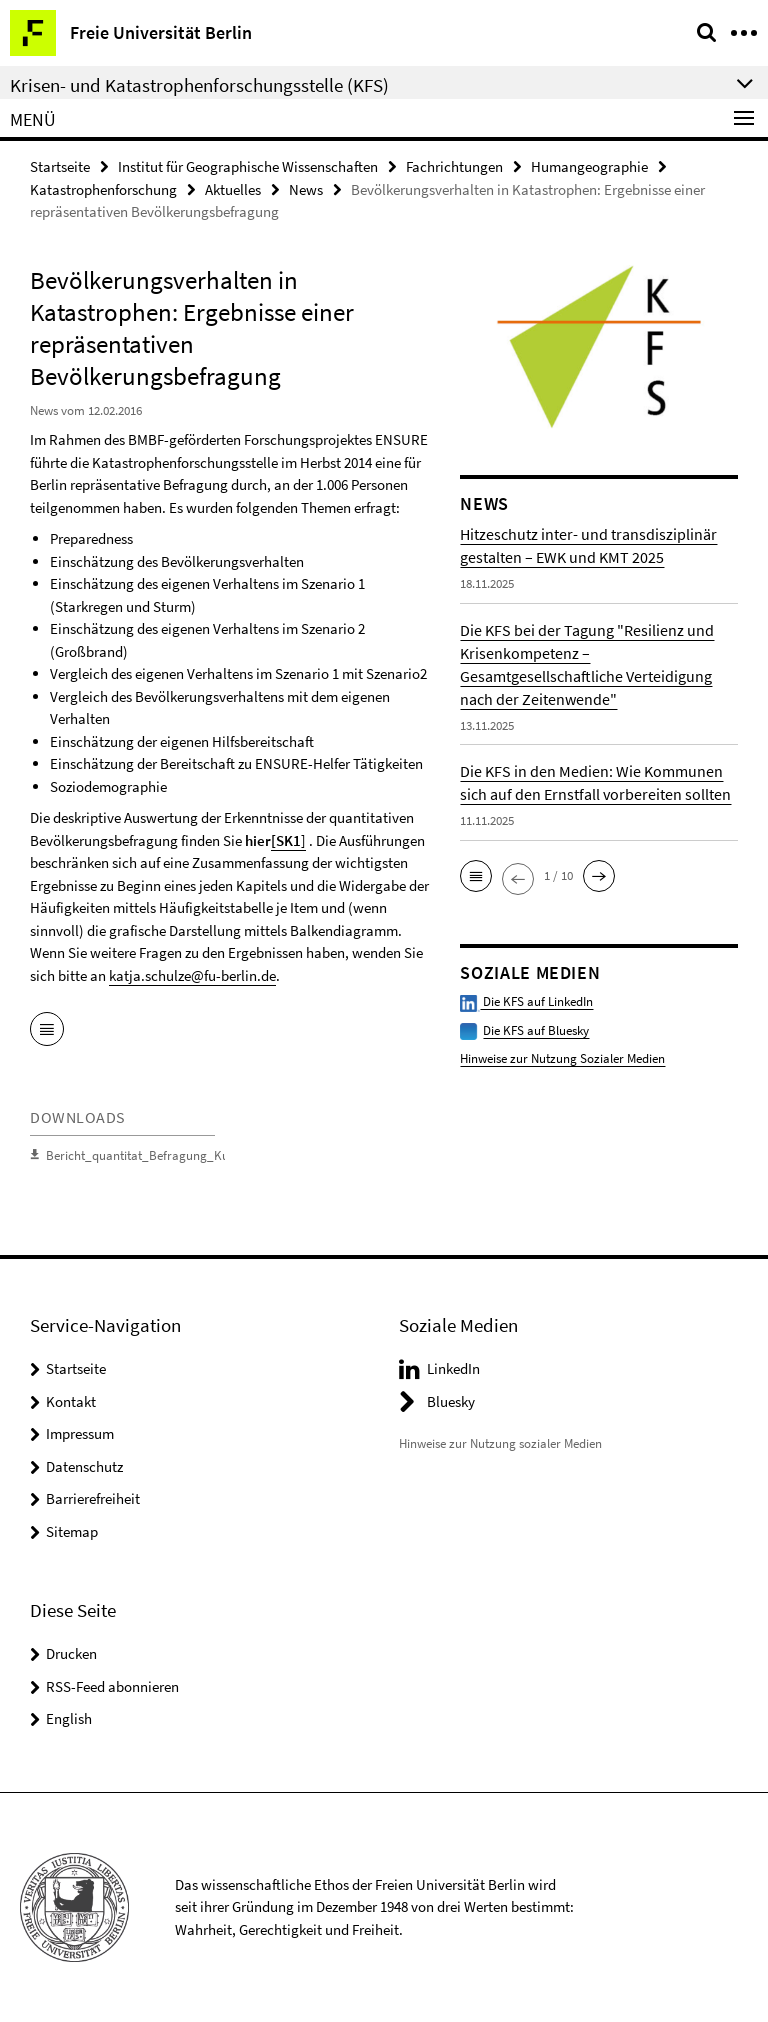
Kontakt (71, 1401)
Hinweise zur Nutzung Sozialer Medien (562, 1058)
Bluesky (451, 1401)
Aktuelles (233, 189)
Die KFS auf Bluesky (536, 1030)
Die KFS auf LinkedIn (526, 1001)
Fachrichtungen (454, 166)
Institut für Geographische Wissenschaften (248, 166)
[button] (476, 876)
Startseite (60, 166)
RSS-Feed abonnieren (112, 1686)
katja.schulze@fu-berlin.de (192, 975)
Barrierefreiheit (93, 1498)
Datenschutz (84, 1466)
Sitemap (72, 1531)
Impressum (80, 1433)
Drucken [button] (71, 1653)
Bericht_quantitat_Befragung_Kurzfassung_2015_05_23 (198, 1155)
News (306, 189)
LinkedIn (453, 1368)
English (69, 1718)
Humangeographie (589, 166)
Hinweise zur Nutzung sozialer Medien (500, 1443)
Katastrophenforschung (103, 189)
